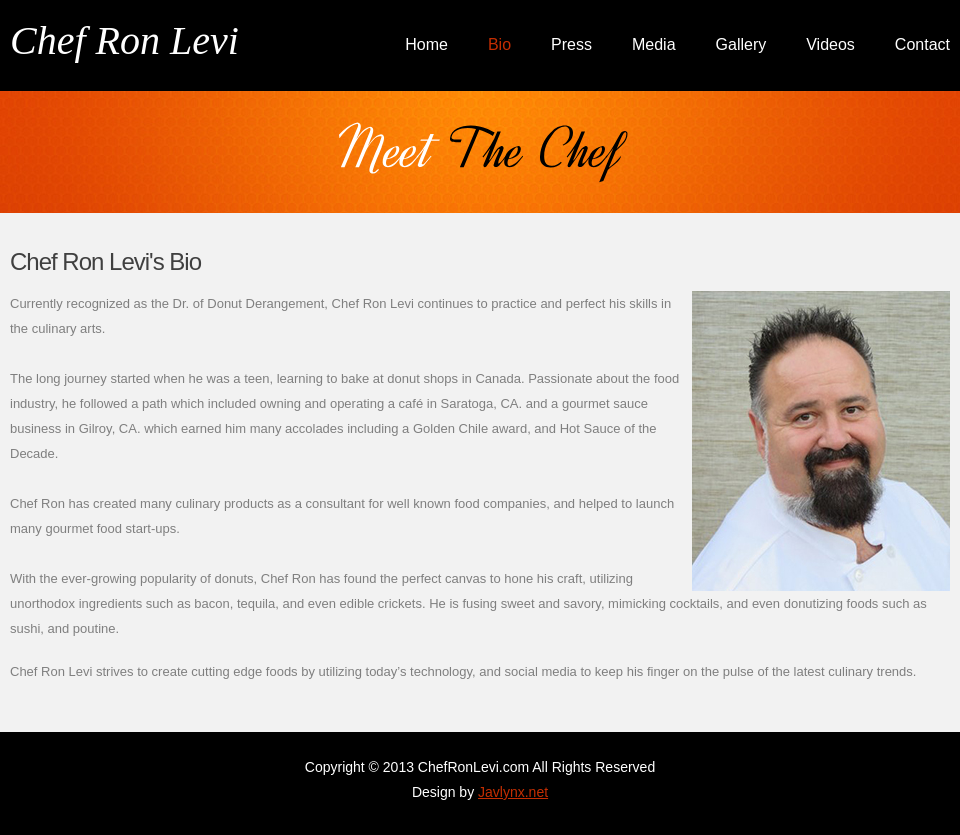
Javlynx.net (513, 792)
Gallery (741, 44)
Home (426, 44)
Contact (922, 44)
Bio (499, 44)
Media (654, 44)
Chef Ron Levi (124, 40)
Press (571, 44)
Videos (830, 44)
